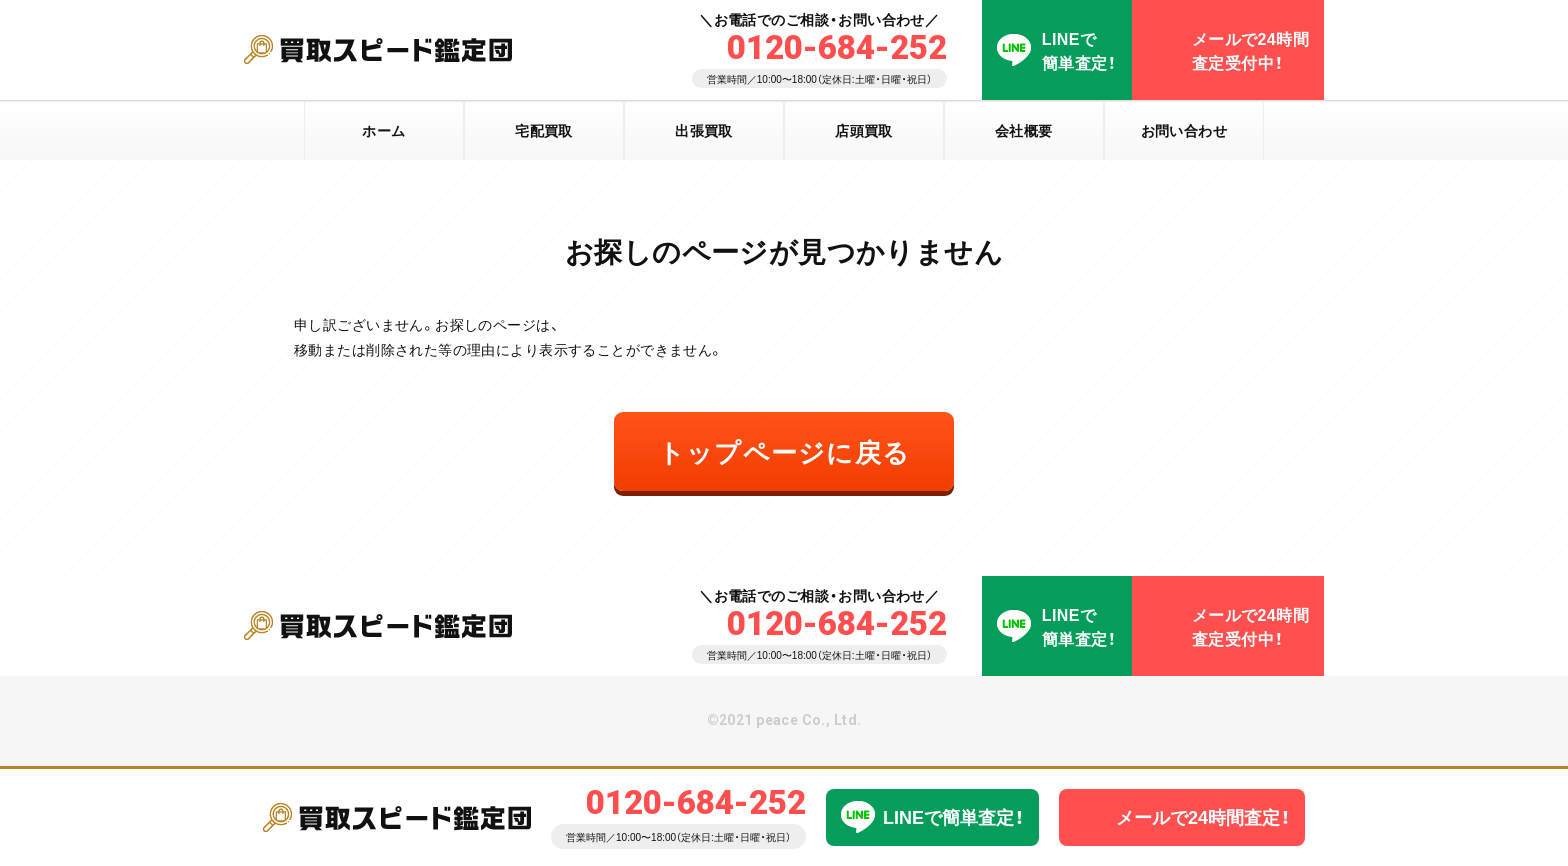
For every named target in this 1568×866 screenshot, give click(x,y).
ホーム (383, 130)
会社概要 (1024, 130)
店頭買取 (864, 130)
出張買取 (704, 130)
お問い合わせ (1184, 130)
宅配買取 (544, 130)
